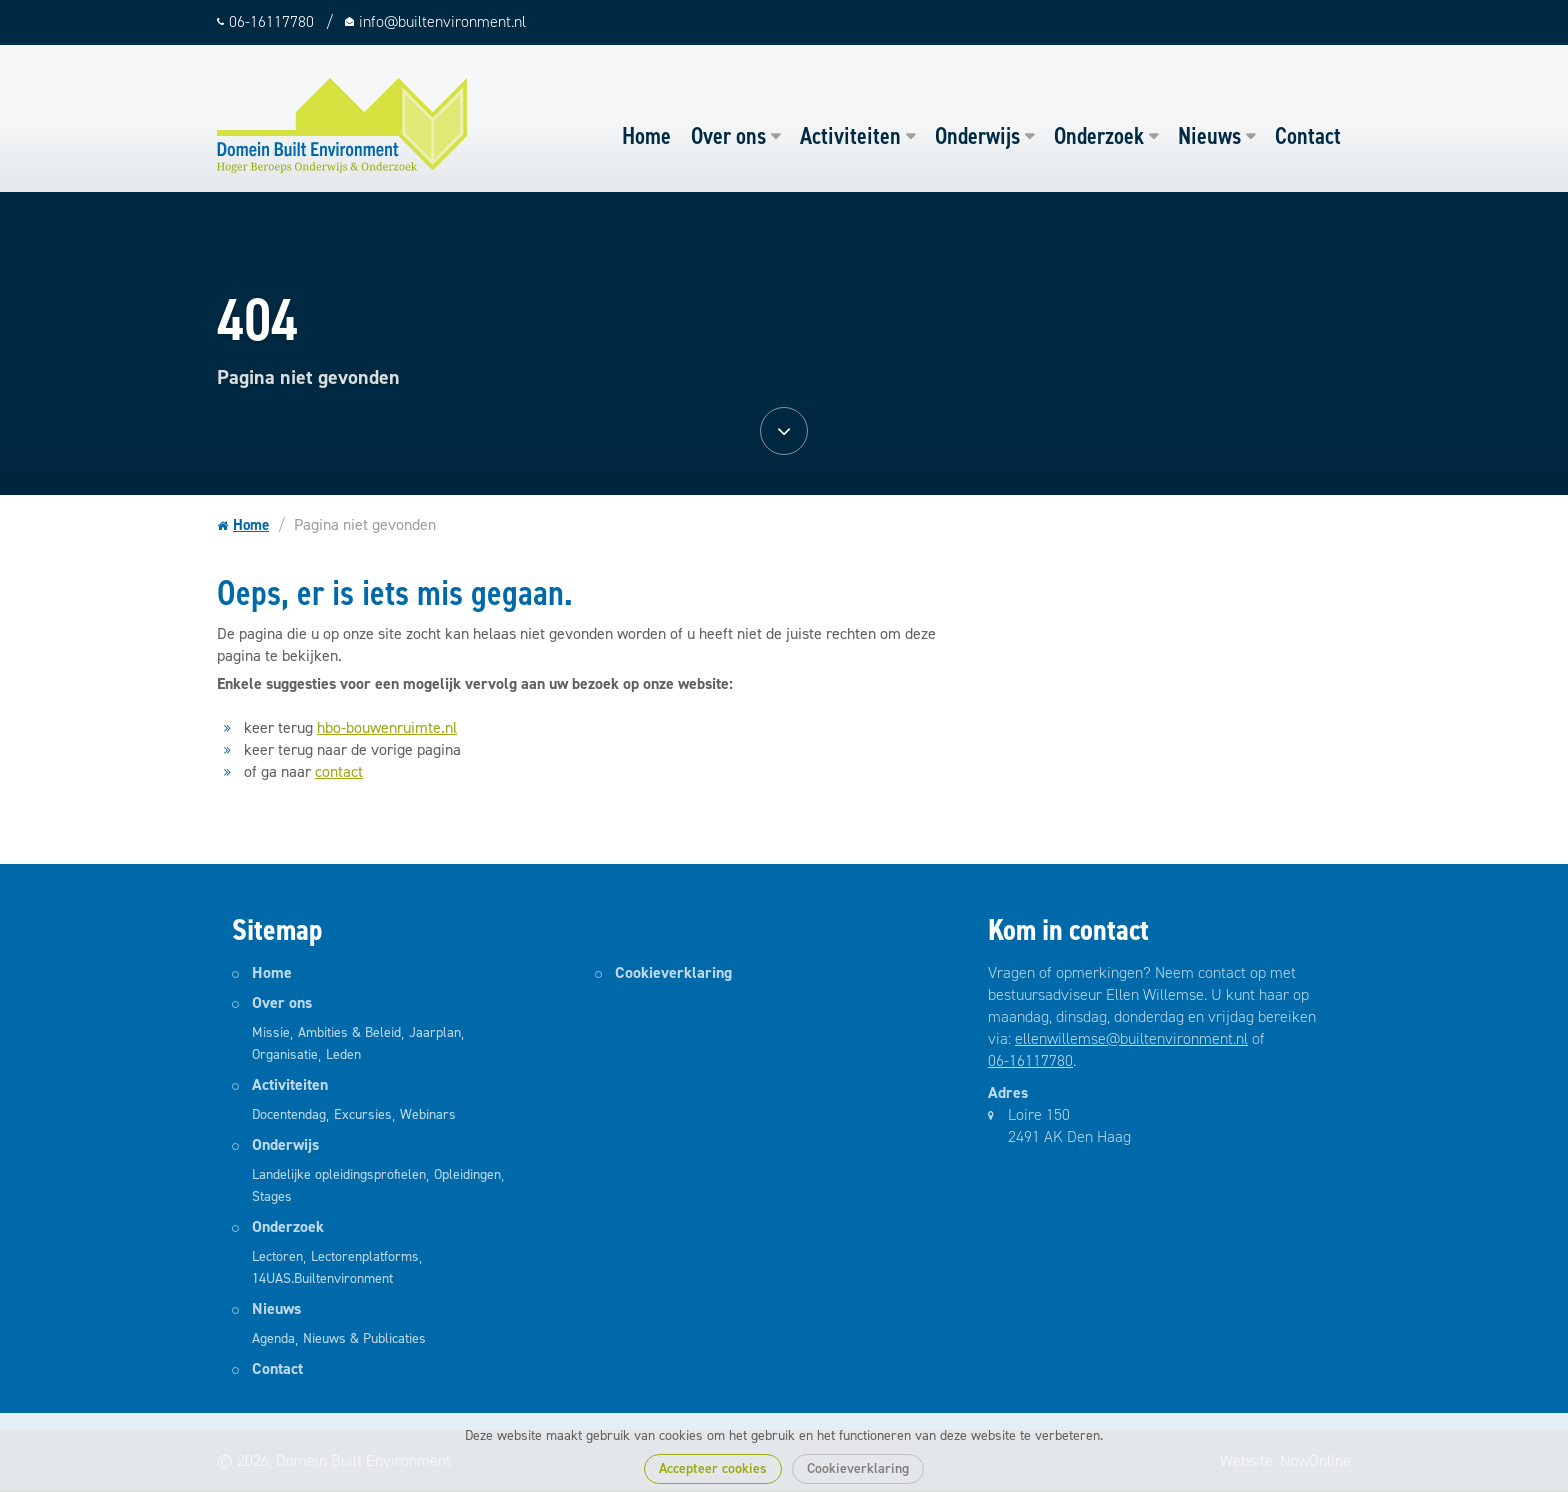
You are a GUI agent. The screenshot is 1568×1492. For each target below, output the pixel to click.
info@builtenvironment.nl (442, 21)
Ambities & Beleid (349, 1032)
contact (339, 771)
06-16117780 (1030, 1060)
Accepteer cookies (713, 1468)
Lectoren (277, 1256)
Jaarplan (435, 1032)
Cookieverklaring (858, 1468)
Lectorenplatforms (365, 1256)
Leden (343, 1054)
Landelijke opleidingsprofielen (339, 1174)
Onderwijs (977, 136)
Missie (271, 1032)
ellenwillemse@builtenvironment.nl (1131, 1038)
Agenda (273, 1338)
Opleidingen (467, 1174)
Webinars (428, 1114)
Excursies (363, 1114)
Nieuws (1209, 136)
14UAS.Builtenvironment (322, 1278)
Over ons (728, 136)
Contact (1308, 136)
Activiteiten (850, 136)
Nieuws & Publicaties (364, 1338)
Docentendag (289, 1114)
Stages (272, 1196)
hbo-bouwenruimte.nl (387, 727)
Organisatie (285, 1054)
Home (646, 136)
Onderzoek (1099, 136)
